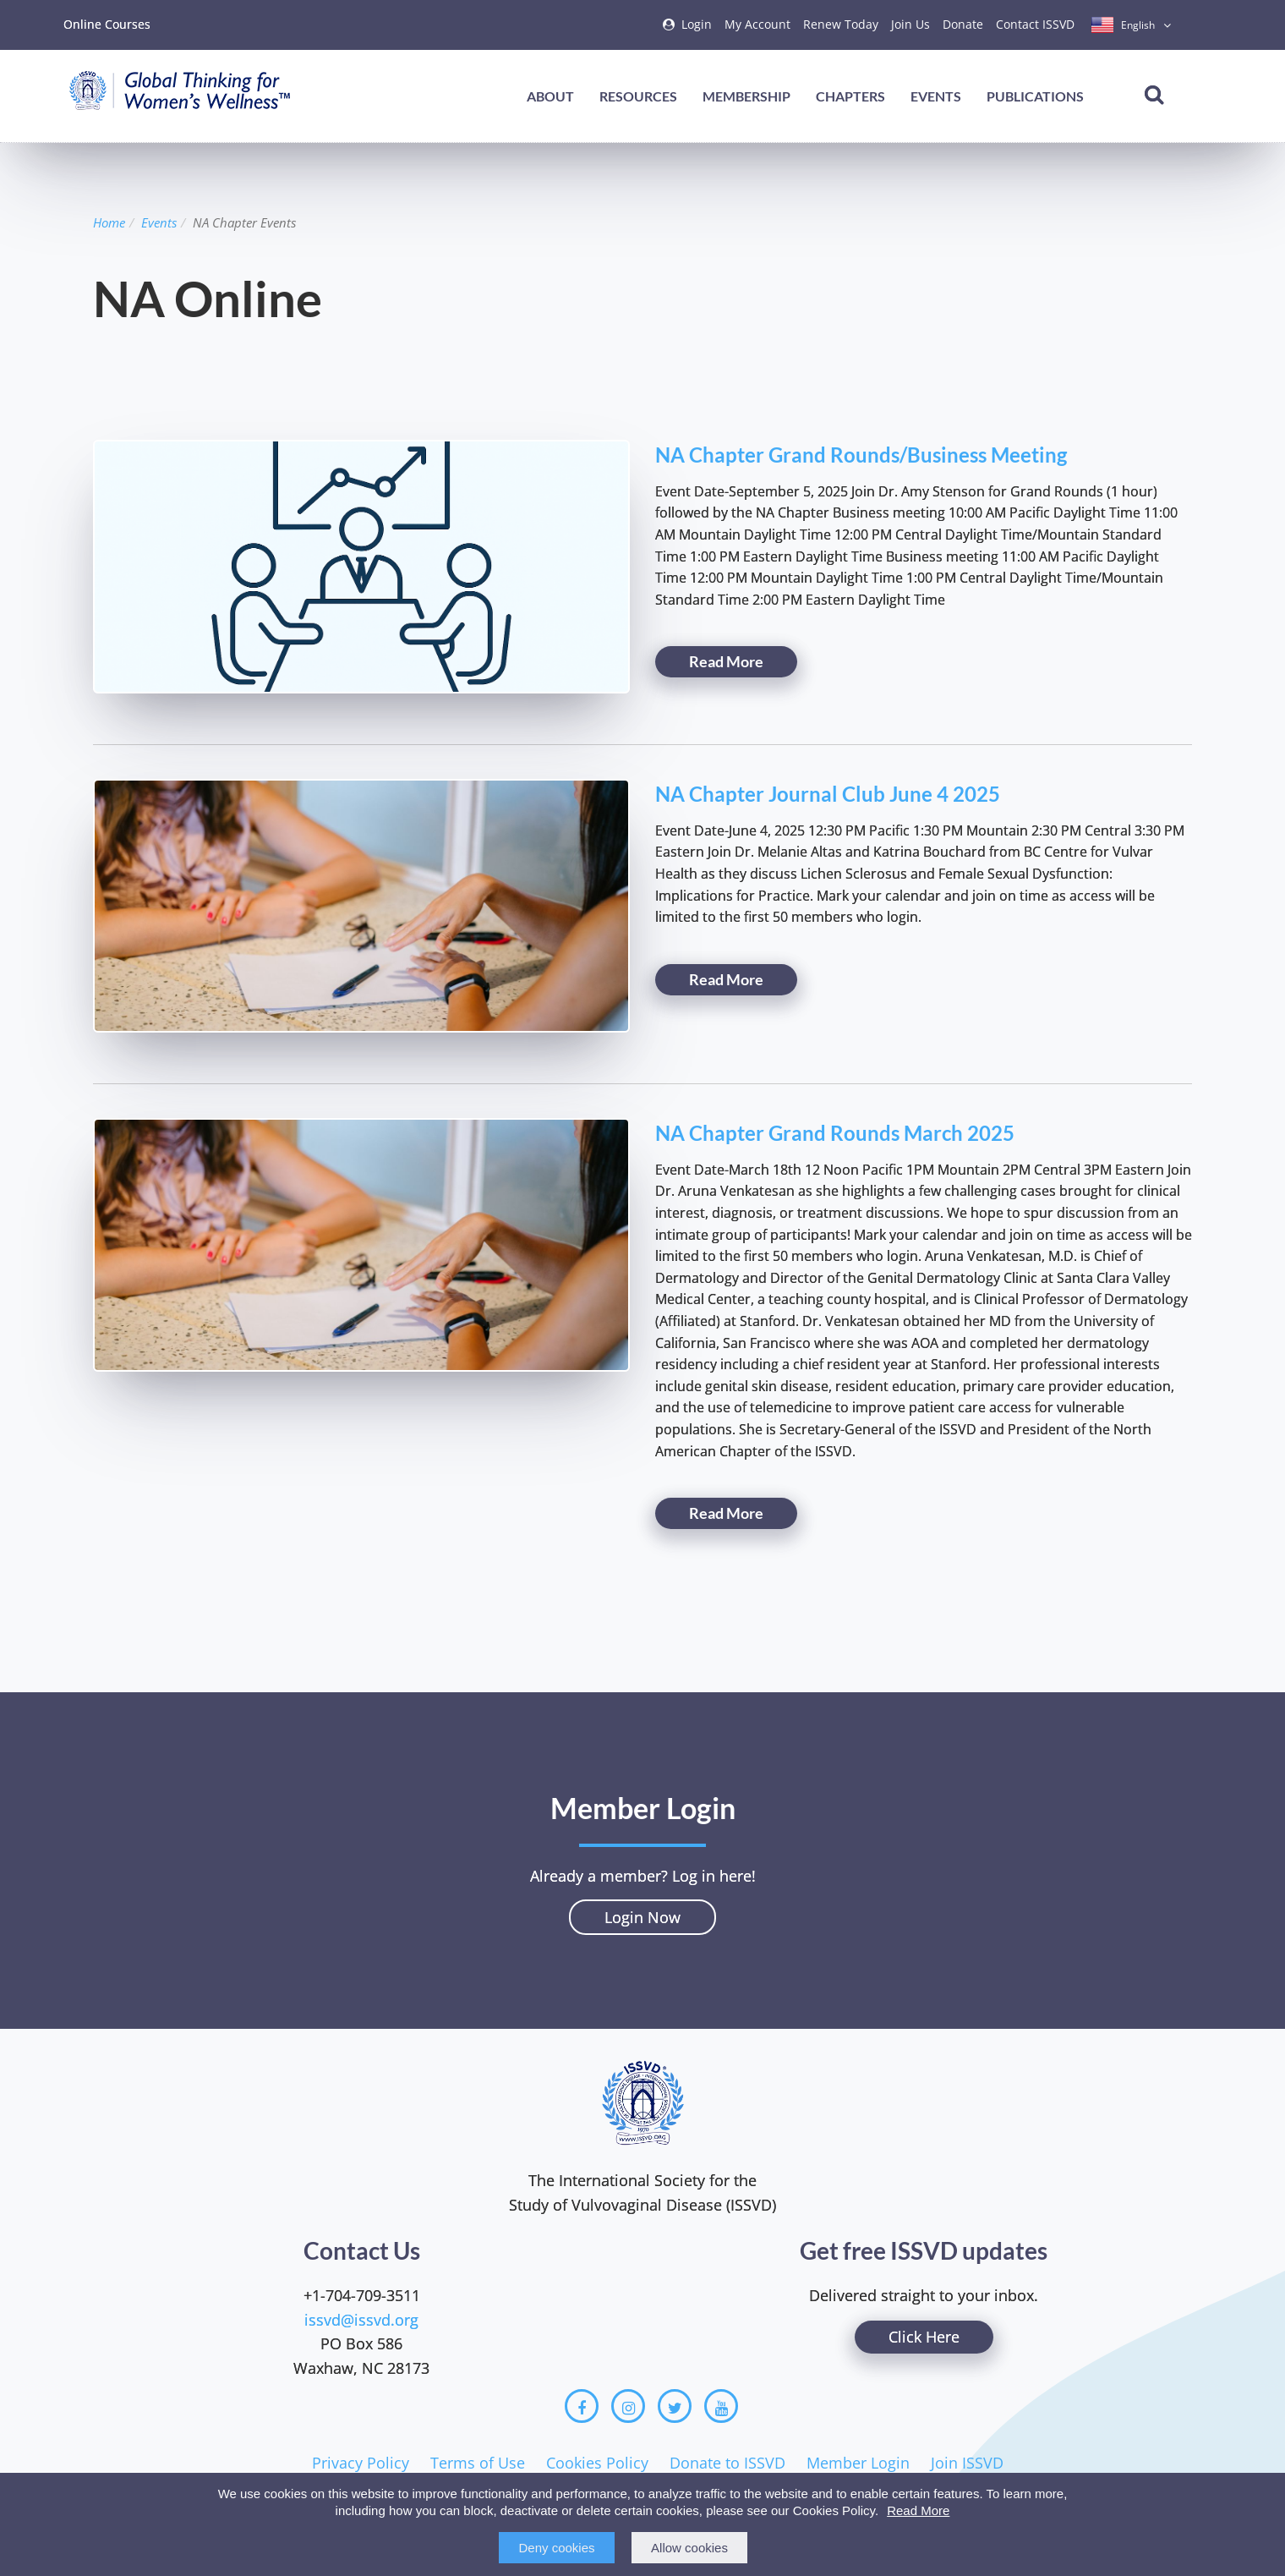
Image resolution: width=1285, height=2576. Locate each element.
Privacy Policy (360, 2463)
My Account (757, 24)
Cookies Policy (597, 2463)
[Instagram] (628, 2406)
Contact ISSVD (1035, 24)
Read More (918, 2510)
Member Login (858, 2463)
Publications (1035, 96)
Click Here (924, 2337)
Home (109, 222)
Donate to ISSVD (727, 2463)
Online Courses (106, 24)
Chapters (850, 96)
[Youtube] (721, 2406)
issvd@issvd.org (361, 2320)
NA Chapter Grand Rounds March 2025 (834, 1133)
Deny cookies (556, 2547)
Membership (746, 96)
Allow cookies (689, 2547)
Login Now (642, 1917)
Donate (963, 24)
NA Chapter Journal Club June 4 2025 (827, 793)
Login (696, 24)
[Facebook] (582, 2406)
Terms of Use (477, 2463)
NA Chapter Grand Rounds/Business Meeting (861, 454)
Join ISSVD (967, 2463)
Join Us (910, 24)
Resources (638, 96)
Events (935, 96)
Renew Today (840, 24)
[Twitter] (675, 2406)
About (550, 96)
